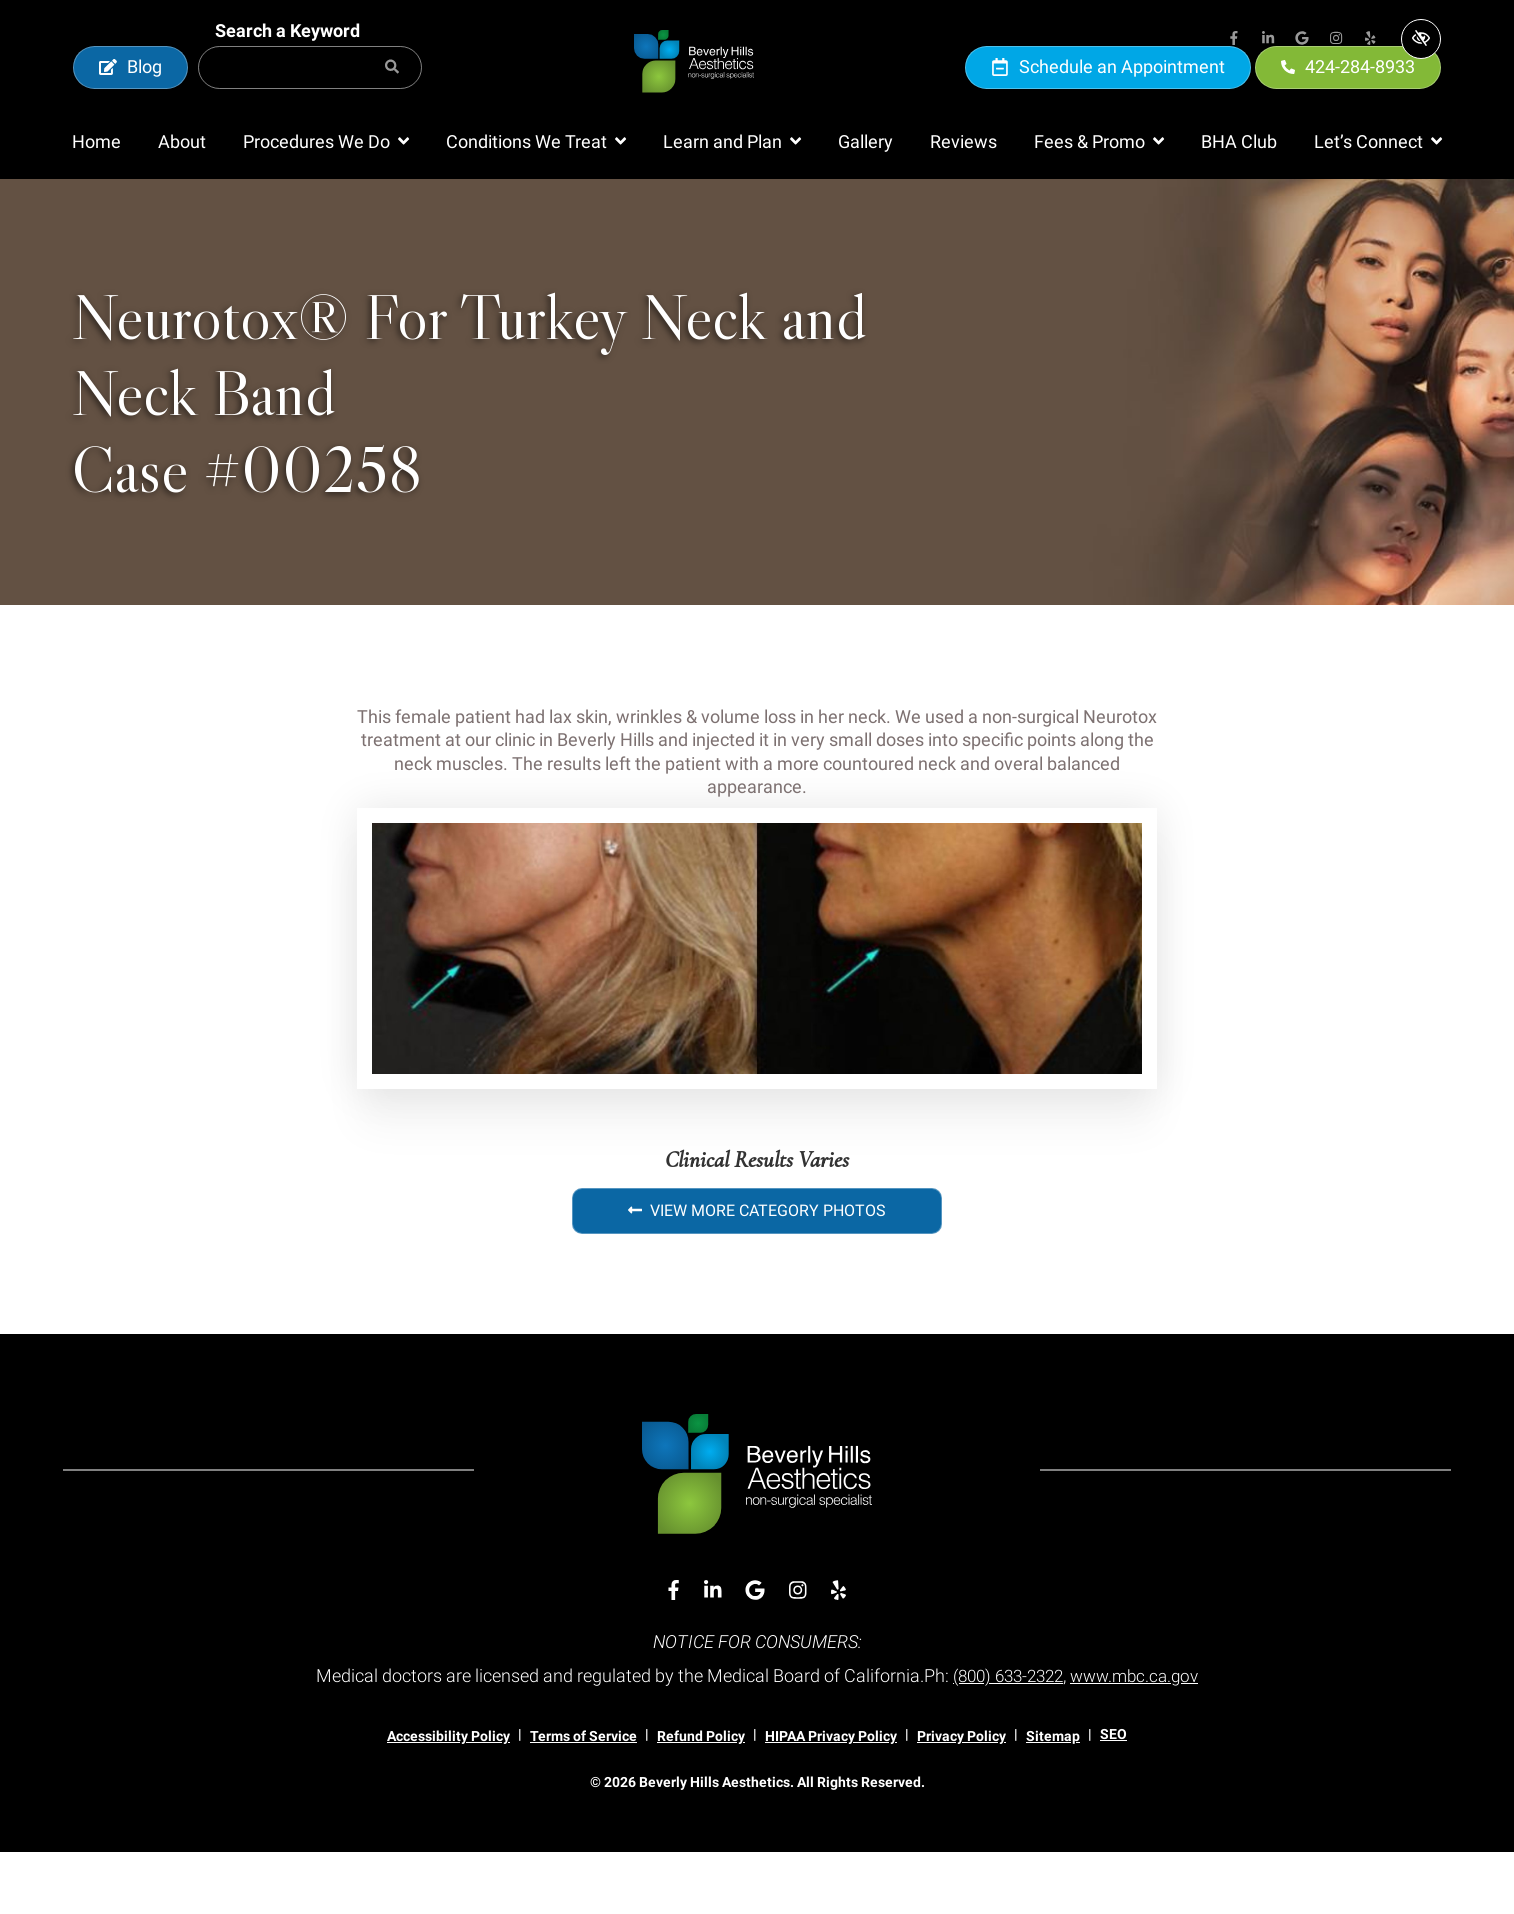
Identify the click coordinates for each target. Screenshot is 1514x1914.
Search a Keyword (287, 61)
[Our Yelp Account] (1370, 40)
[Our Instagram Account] (1336, 40)
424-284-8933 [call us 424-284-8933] (1348, 97)
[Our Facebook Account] (1234, 40)
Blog (130, 97)
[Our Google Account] (1302, 40)
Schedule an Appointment (1108, 97)
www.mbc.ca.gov (1140, 1737)
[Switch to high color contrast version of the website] (1421, 39)
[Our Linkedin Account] (1268, 40)
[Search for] (310, 98)
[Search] (392, 98)
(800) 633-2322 (1004, 1737)
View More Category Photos (757, 1272)
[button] (326, 204)
